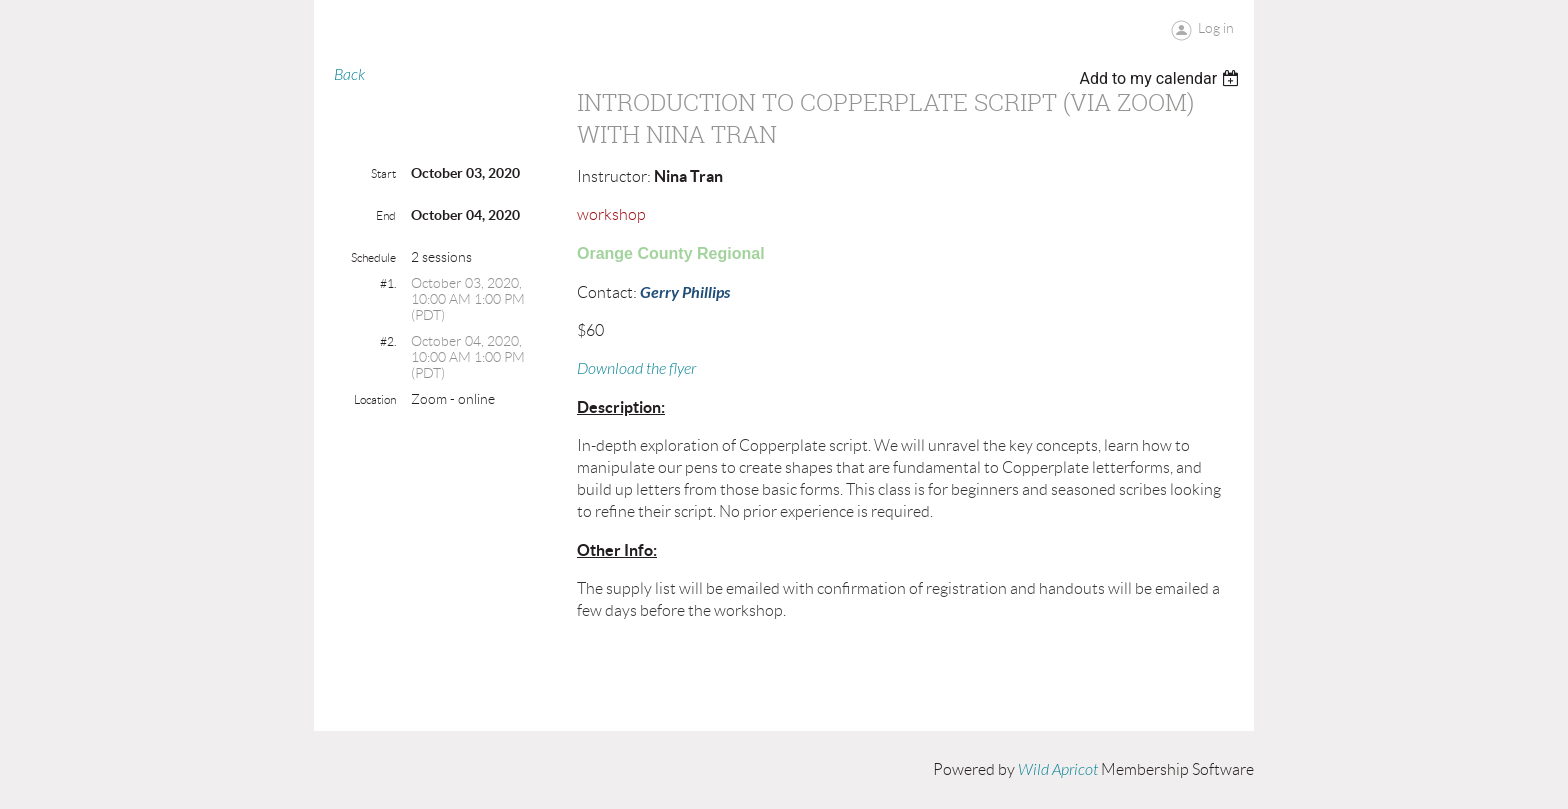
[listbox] (1161, 78)
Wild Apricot (1058, 770)
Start (383, 173)
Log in (1216, 28)
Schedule (373, 257)
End (386, 215)
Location (375, 399)
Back (349, 75)
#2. (388, 341)
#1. (388, 283)
